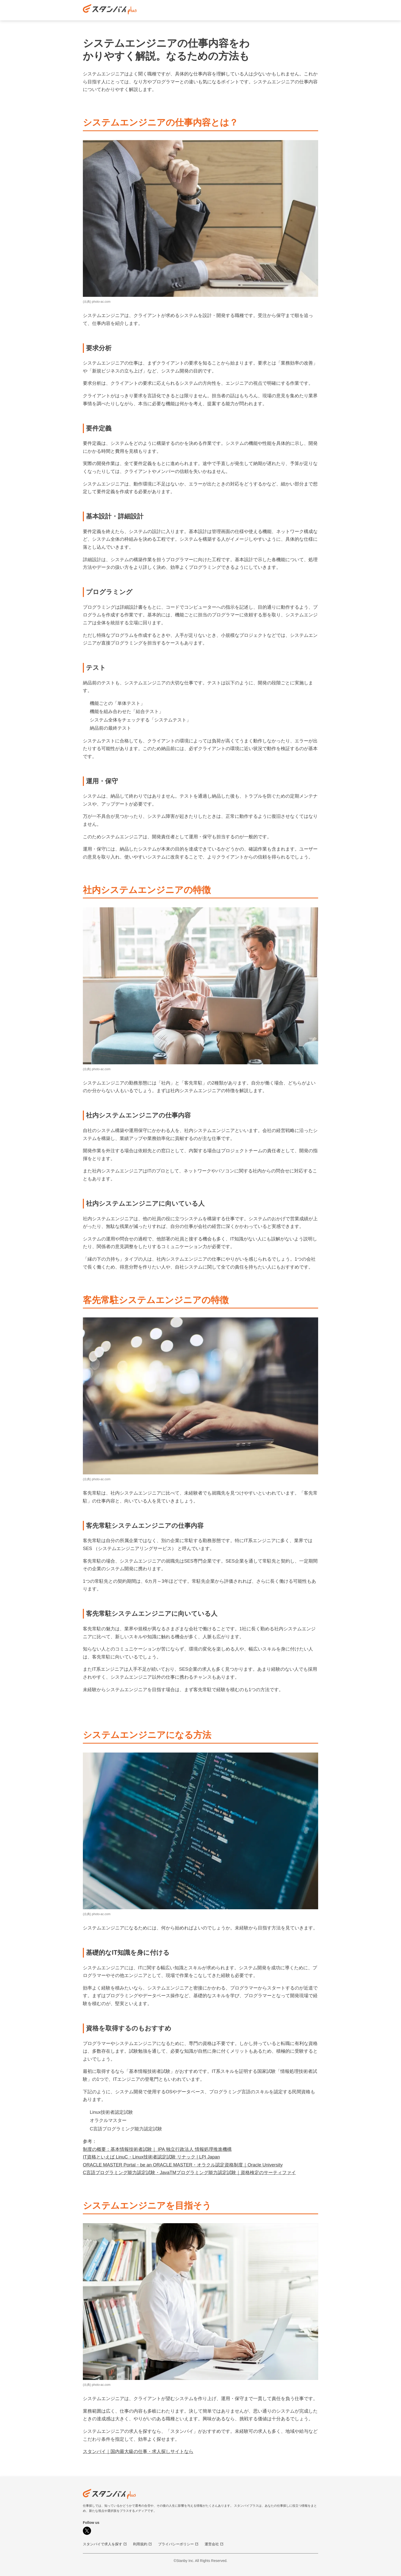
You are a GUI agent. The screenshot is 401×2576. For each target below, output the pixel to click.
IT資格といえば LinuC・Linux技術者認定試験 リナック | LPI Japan (151, 2157)
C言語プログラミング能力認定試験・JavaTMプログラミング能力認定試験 (159, 2172)
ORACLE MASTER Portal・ (111, 2164)
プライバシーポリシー (178, 2544)
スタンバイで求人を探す (105, 2544)
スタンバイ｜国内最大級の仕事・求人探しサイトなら (138, 2451)
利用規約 (142, 2544)
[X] (87, 2531)
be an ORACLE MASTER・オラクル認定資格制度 (191, 2164)
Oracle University (265, 2164)
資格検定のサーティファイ (268, 2172)
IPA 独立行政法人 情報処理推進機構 (195, 2149)
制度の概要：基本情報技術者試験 (117, 2149)
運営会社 (214, 2544)
